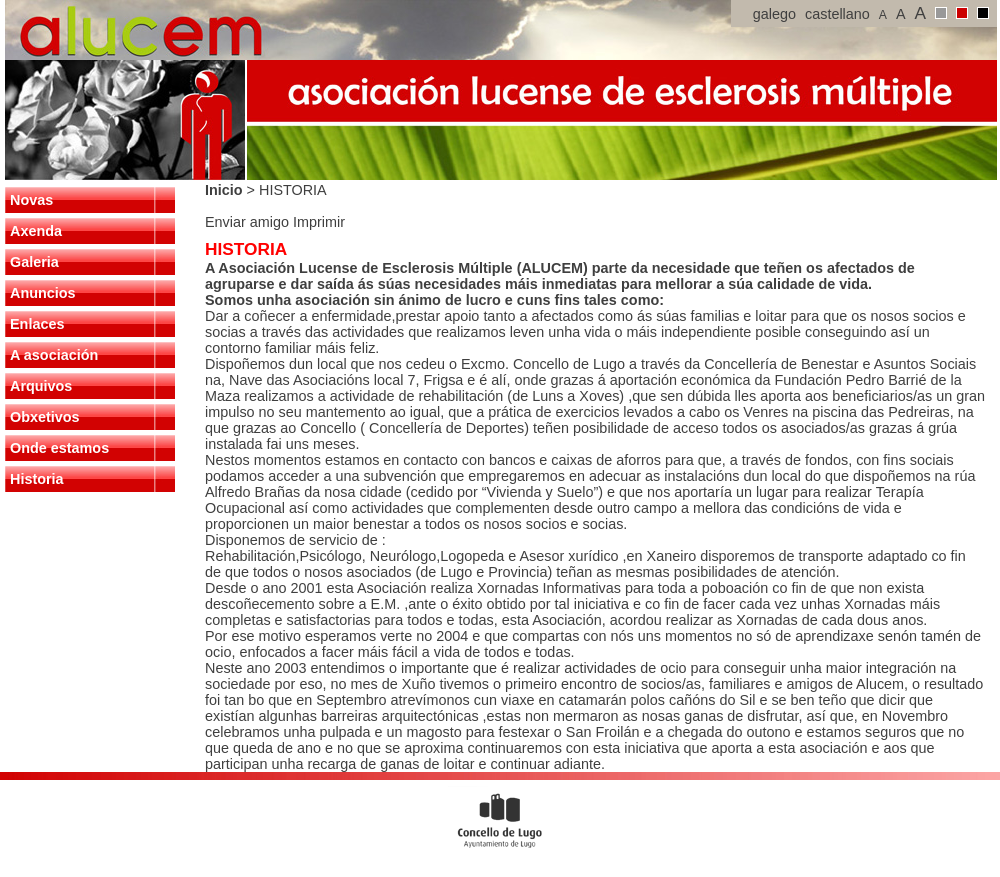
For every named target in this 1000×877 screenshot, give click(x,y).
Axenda (36, 231)
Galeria (34, 262)
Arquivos (41, 386)
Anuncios (43, 293)
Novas (31, 200)
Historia (37, 479)
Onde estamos (59, 448)
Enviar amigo (249, 222)
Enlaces (37, 324)
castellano (837, 14)
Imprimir (319, 222)
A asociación (54, 355)
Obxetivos (45, 417)
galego (774, 14)
